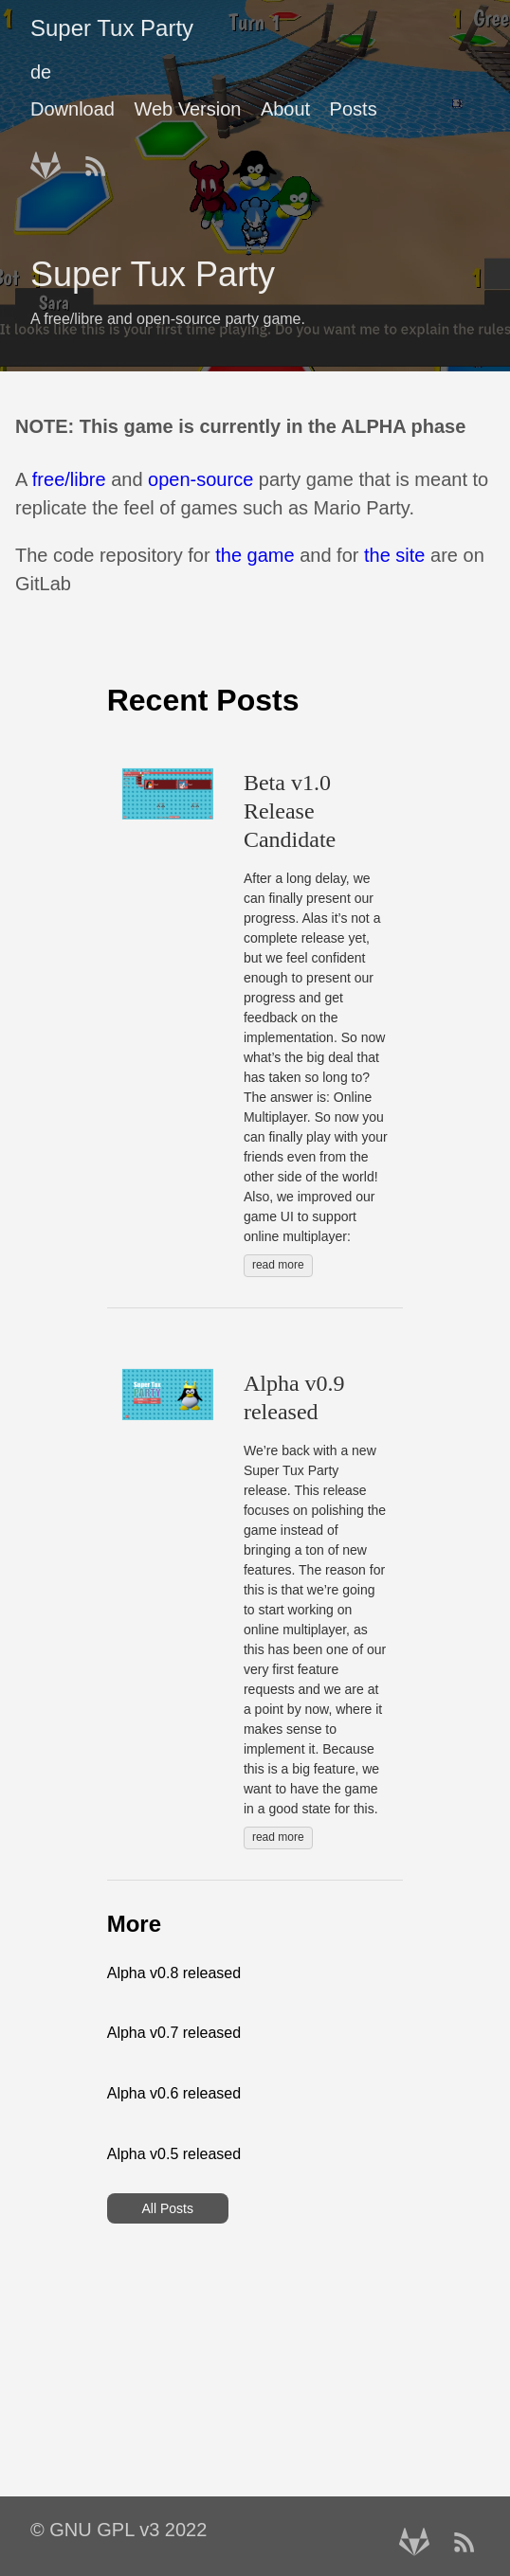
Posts (353, 109)
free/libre (69, 479)
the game (254, 555)
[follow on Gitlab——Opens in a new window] (51, 160)
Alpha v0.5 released (174, 2154)
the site (394, 555)
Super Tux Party (111, 28)
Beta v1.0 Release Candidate (290, 811)
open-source (200, 479)
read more (278, 1264)
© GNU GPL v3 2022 (118, 2529)
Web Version (187, 109)
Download (72, 109)
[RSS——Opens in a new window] (101, 160)
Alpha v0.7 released (174, 2033)
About (285, 109)
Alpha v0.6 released (174, 2093)
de (40, 72)
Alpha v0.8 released (174, 1973)
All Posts (166, 2208)
